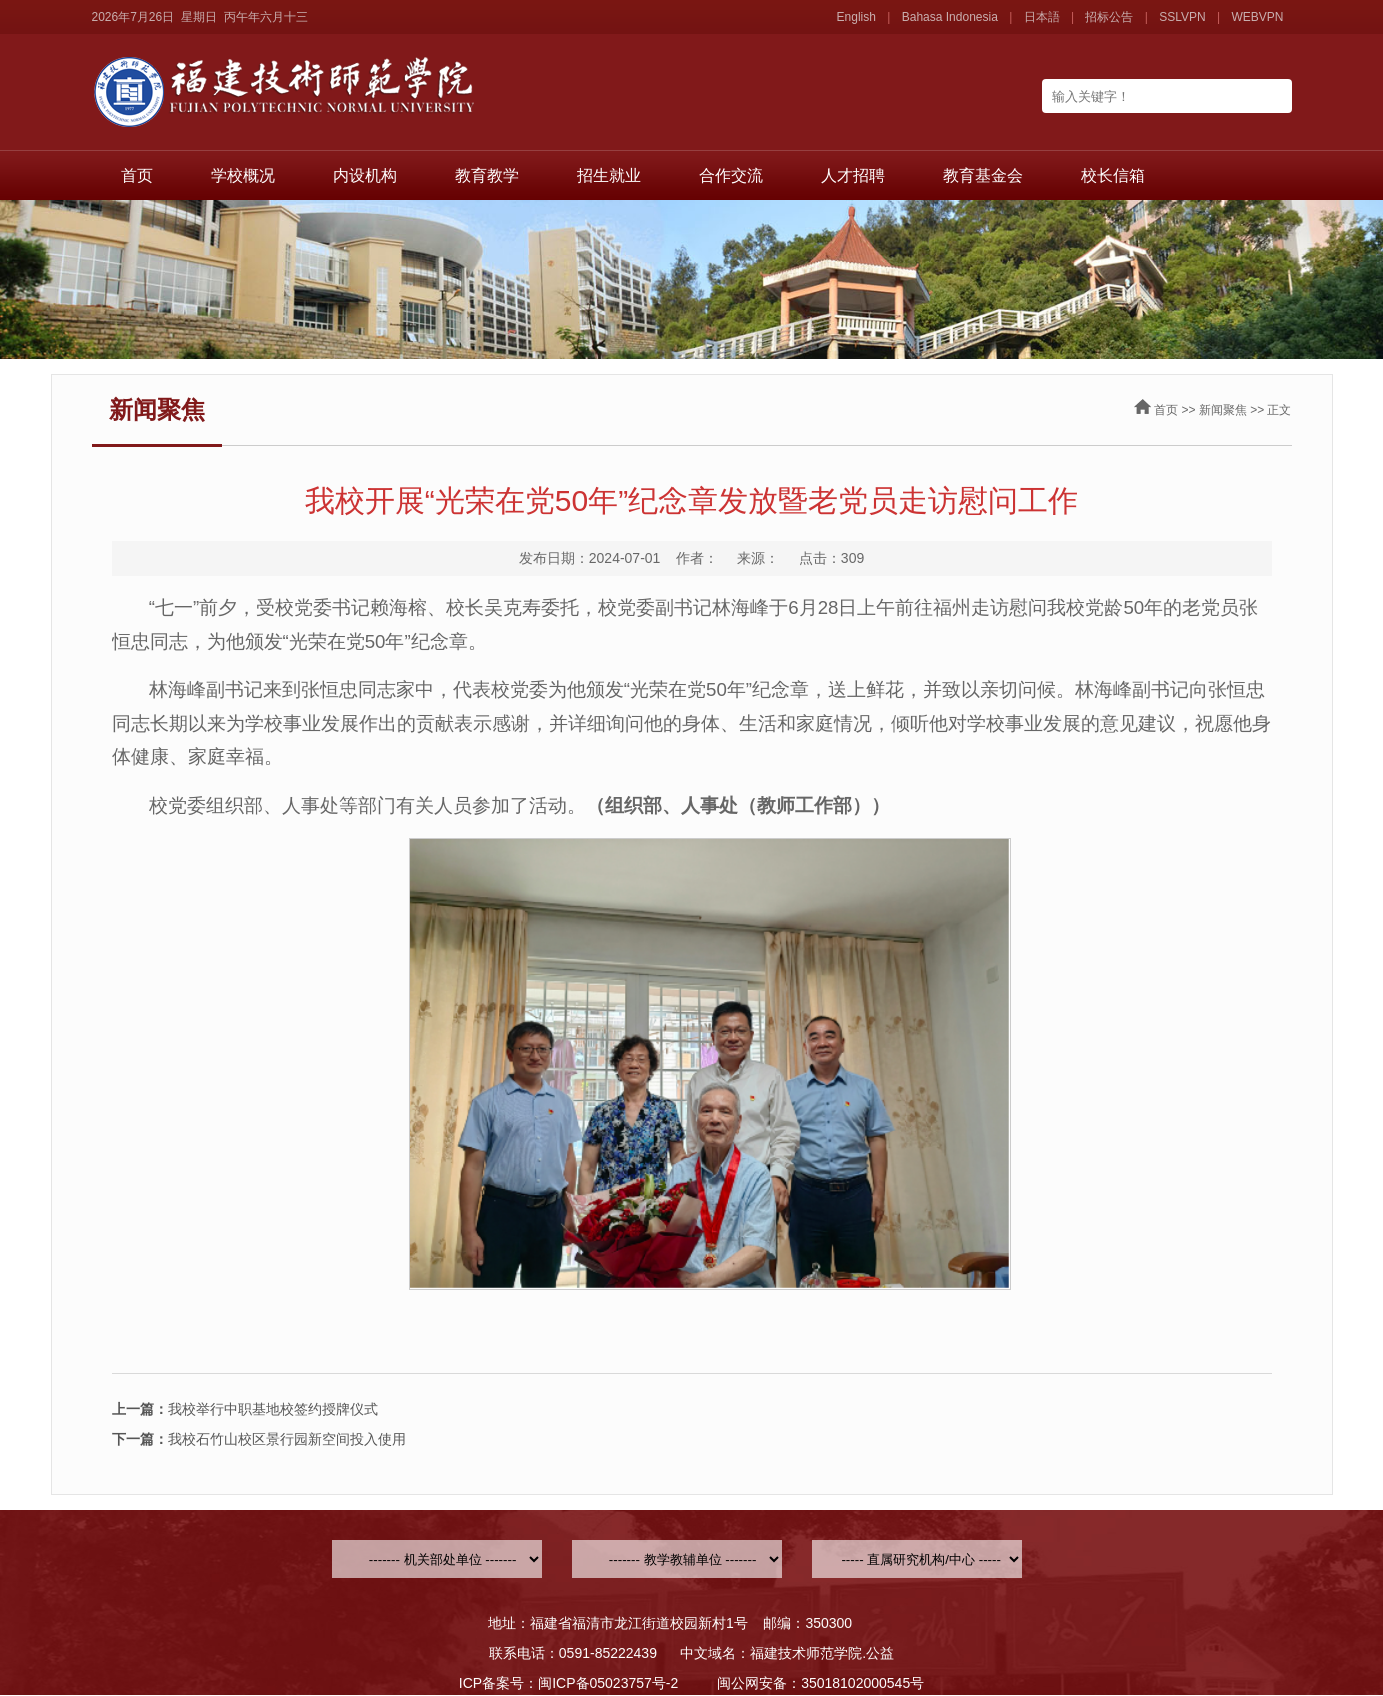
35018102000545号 (862, 1683)
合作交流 (731, 175)
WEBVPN (1257, 17)
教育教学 (487, 175)
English (856, 17)
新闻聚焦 (1223, 410)
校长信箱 (1113, 175)
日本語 (1042, 17)
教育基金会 (983, 175)
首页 (137, 175)
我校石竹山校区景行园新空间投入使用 (259, 1439)
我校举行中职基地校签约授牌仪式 (245, 1409)
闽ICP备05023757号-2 (608, 1683)
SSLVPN (1182, 17)
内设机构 (365, 175)
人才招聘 (853, 175)
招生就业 (609, 175)
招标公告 (1109, 17)
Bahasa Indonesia (950, 17)
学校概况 (243, 175)
